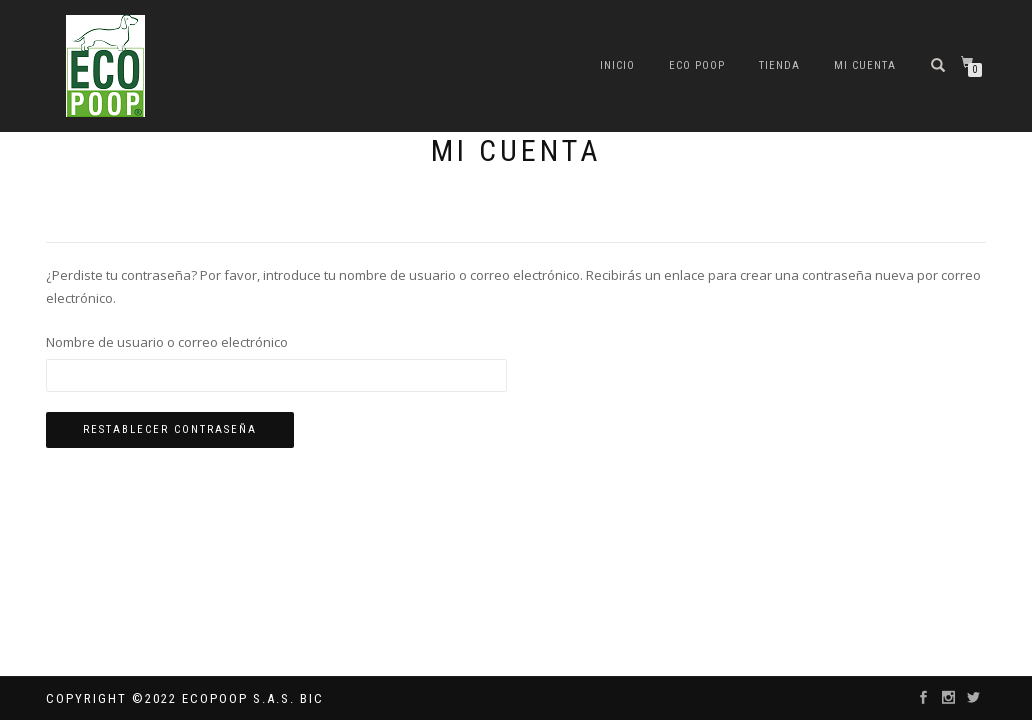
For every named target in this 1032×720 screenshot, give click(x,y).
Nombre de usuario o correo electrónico (167, 342)
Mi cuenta (865, 65)
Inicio (617, 65)
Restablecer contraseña (170, 429)
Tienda (779, 65)
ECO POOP (697, 65)
